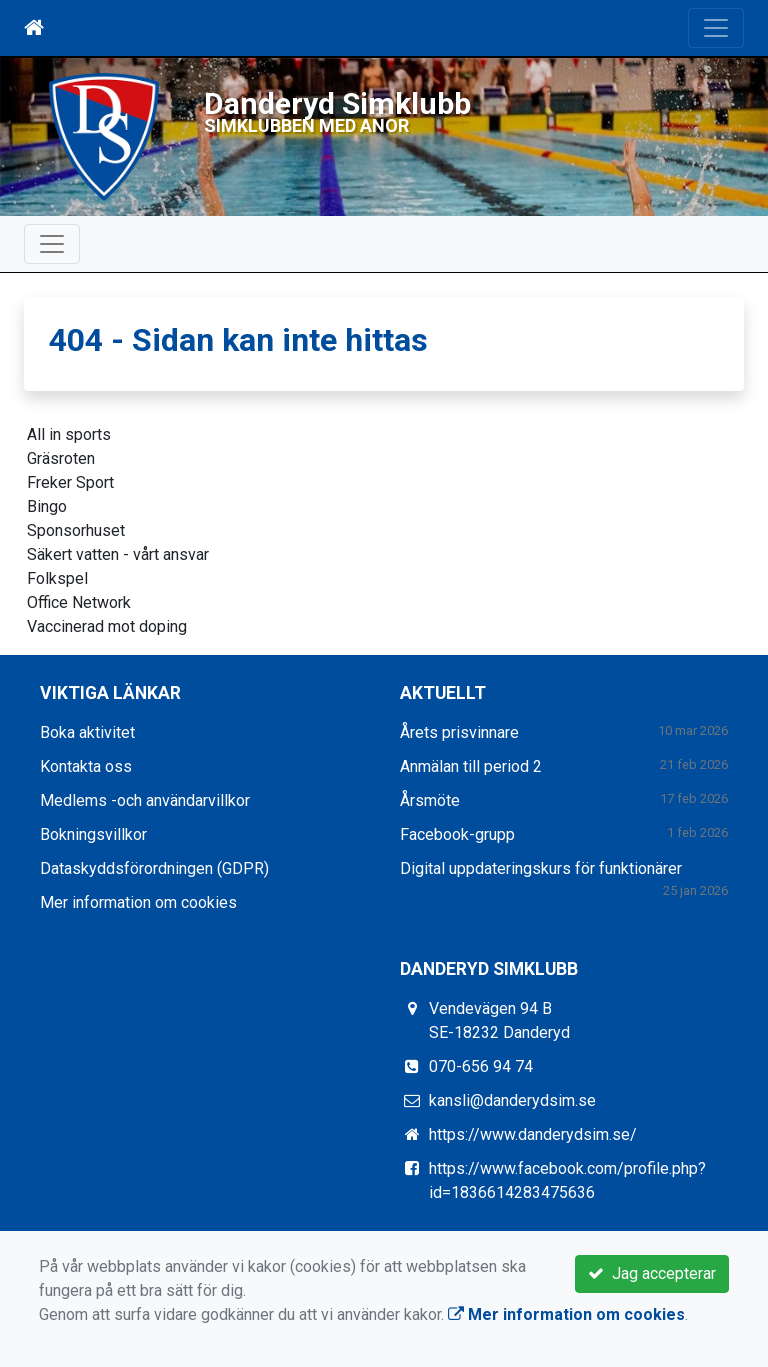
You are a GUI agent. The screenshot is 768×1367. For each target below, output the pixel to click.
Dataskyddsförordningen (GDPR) (154, 868)
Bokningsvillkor (93, 834)
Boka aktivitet (87, 732)
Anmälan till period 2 (471, 766)
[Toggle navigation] (716, 28)
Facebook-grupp (457, 834)
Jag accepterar (652, 1273)
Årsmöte (430, 800)
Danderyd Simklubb (340, 103)
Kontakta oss (86, 766)
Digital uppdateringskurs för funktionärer (541, 868)
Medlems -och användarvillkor (145, 800)
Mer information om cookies (138, 902)
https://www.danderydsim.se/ (533, 1134)
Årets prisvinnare (459, 732)
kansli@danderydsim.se (512, 1100)
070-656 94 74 (481, 1066)
